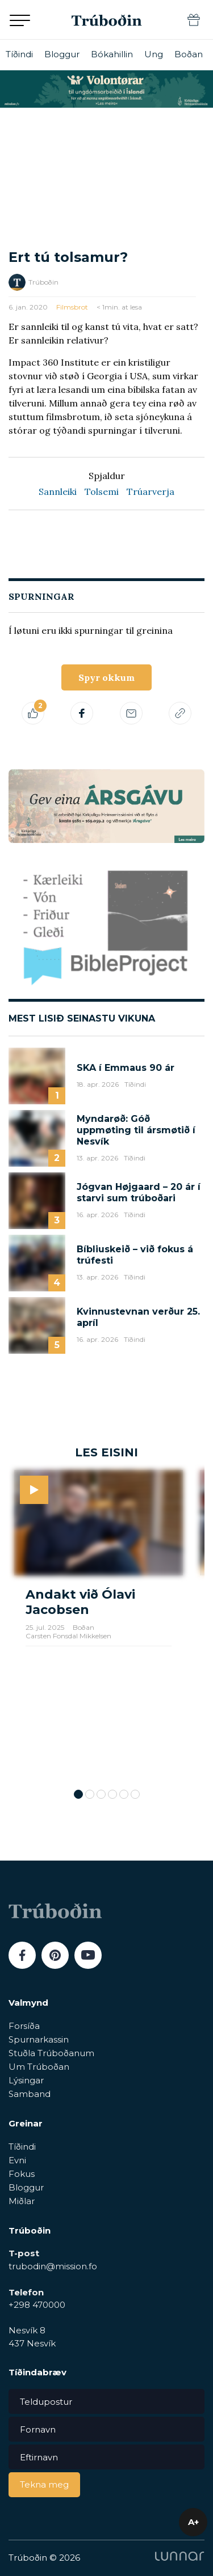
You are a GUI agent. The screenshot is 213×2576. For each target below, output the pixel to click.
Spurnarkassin (39, 2039)
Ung (153, 54)
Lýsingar (26, 2080)
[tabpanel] (98, 1623)
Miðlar (22, 2201)
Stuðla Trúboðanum (51, 2053)
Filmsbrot (72, 307)
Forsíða (24, 2025)
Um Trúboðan (39, 2066)
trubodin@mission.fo (53, 2266)
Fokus (22, 2173)
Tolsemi (102, 491)
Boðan (188, 54)
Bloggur (62, 54)
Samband (30, 2093)
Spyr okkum (106, 677)
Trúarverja (150, 491)
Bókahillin (112, 54)
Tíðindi (19, 54)
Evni (17, 2160)
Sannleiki (58, 491)
